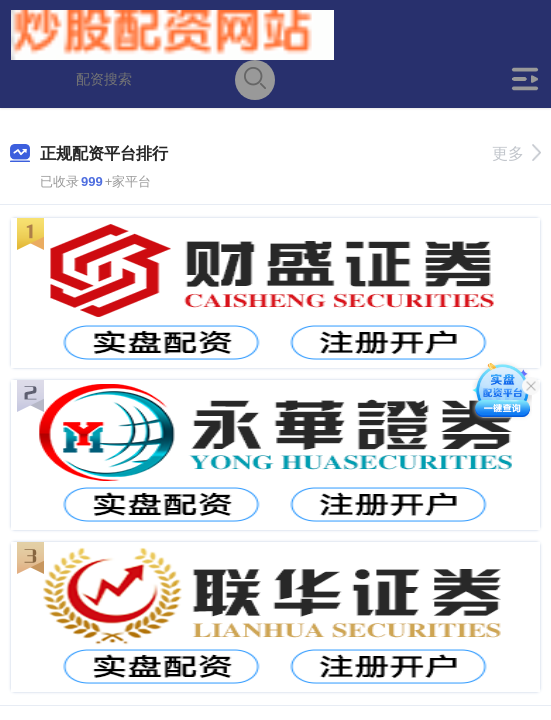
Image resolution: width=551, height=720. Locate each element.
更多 (516, 153)
